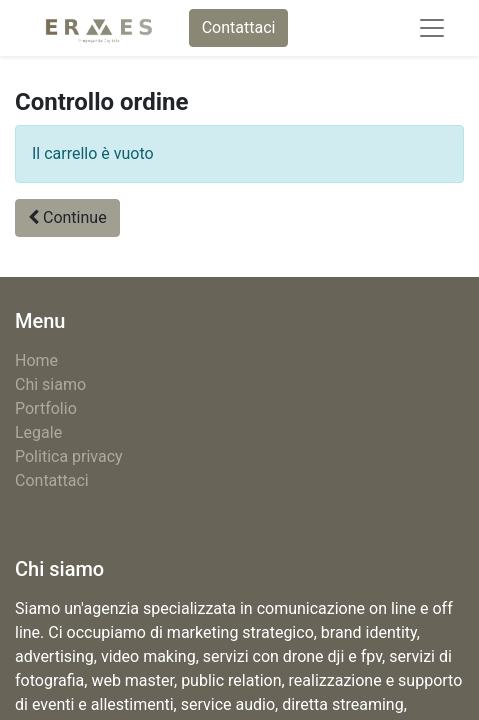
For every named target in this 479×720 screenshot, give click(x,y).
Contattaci (239, 27)
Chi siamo (50, 384)
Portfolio (46, 408)
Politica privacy (69, 456)
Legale (38, 432)
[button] (67, 218)
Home (36, 360)
